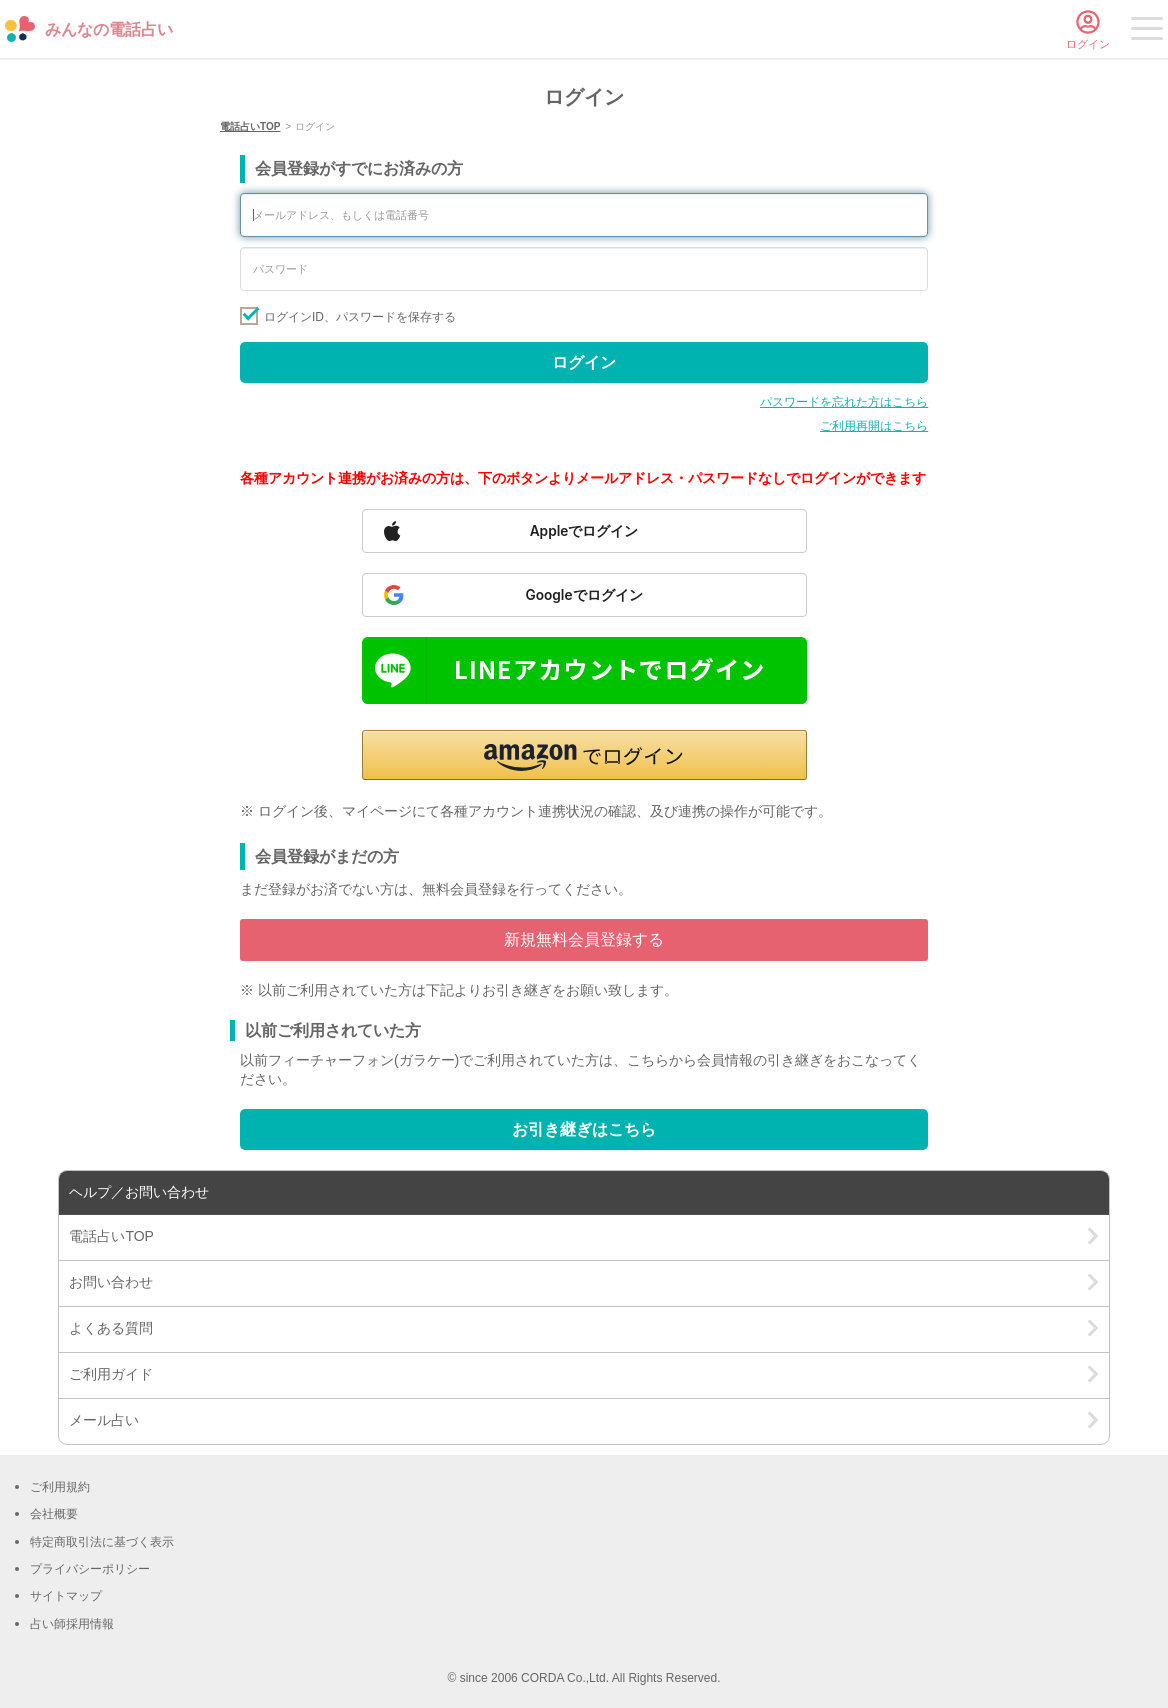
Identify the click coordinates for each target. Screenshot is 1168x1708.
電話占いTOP (250, 126)
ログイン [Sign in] (584, 362)
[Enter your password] (584, 269)
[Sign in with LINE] (584, 670)
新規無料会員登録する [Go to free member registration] (584, 939)
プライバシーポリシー (90, 1569)
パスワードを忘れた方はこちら (844, 402)
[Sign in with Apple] (584, 531)
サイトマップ (66, 1596)
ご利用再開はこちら (874, 426)
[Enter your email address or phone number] (584, 215)
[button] (584, 755)
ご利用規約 (60, 1487)
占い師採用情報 (72, 1624)
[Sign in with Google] (584, 595)
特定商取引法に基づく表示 (102, 1542)
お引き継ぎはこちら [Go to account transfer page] (584, 1129)
